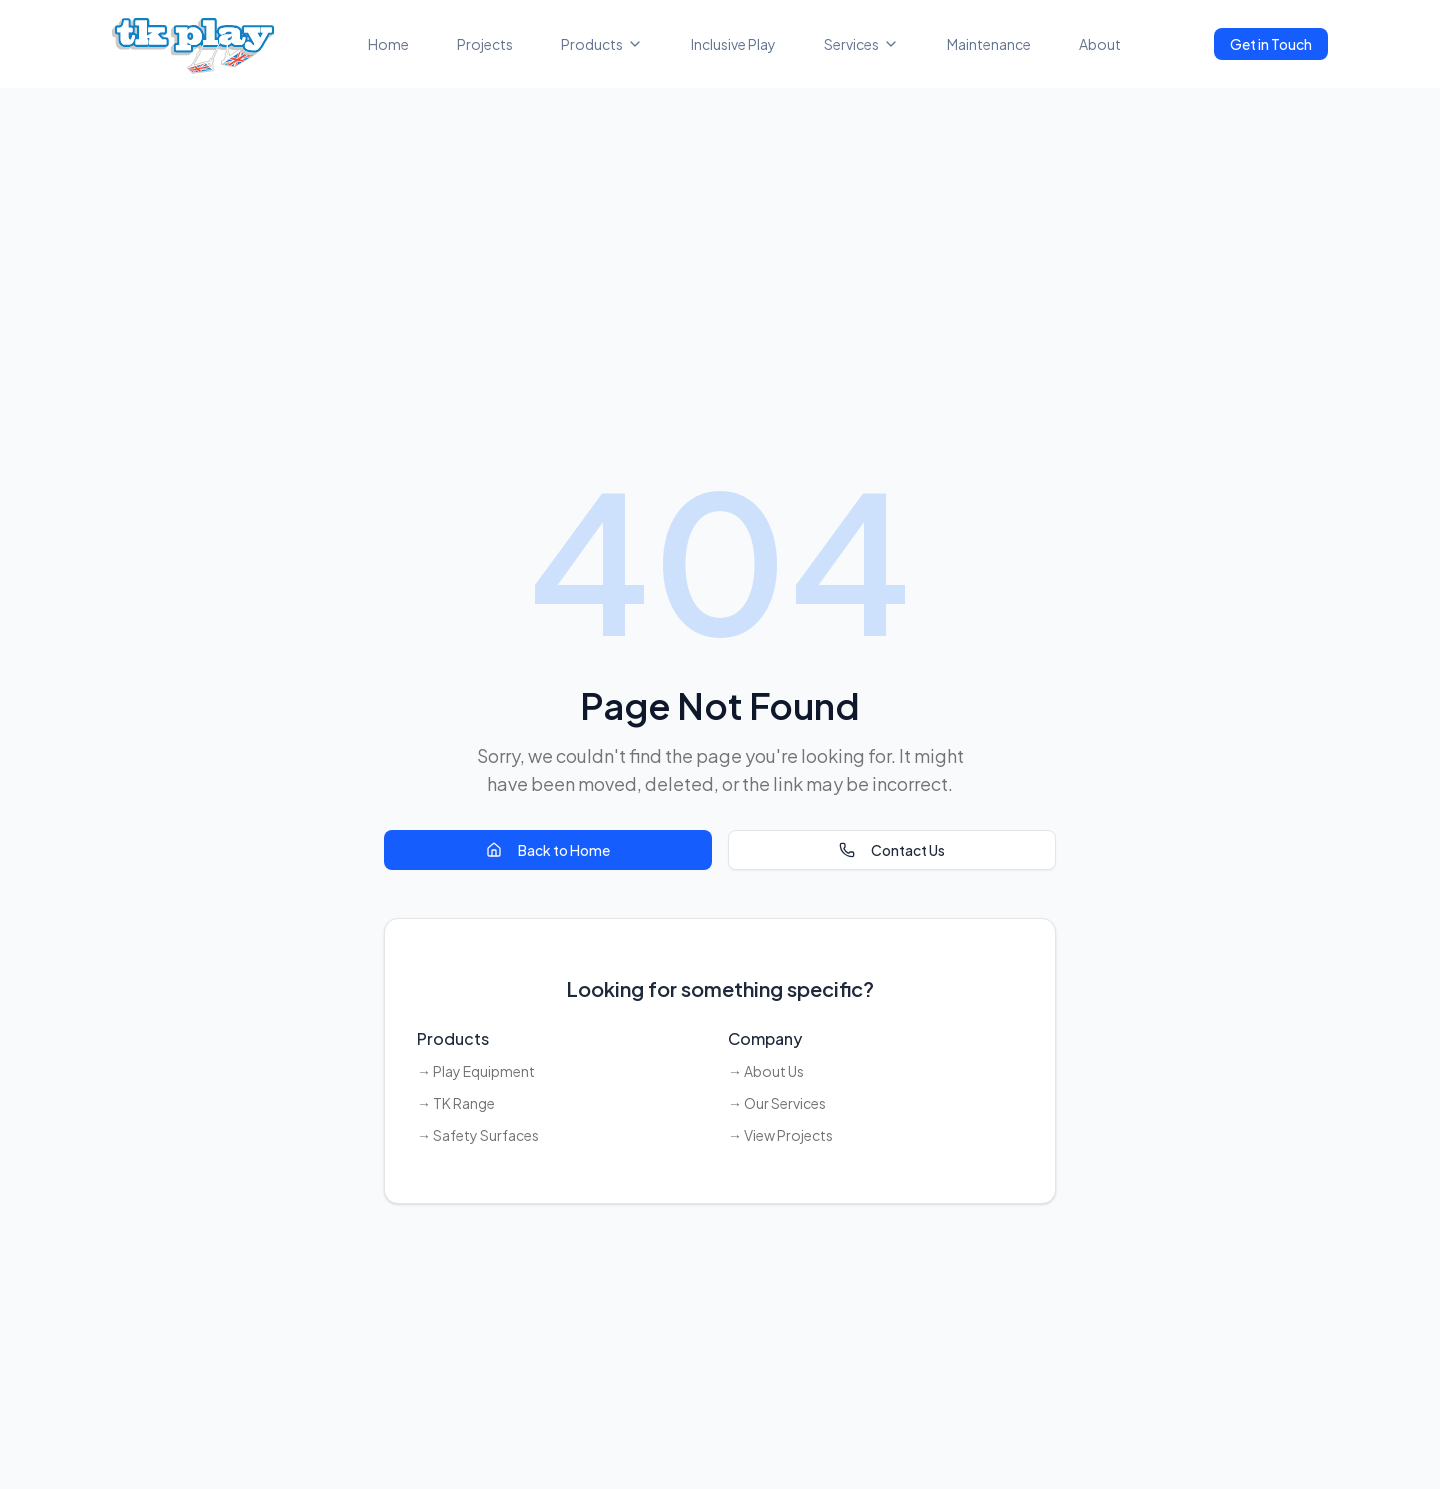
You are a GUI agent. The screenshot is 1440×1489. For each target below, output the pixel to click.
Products (602, 44)
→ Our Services (777, 1103)
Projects (485, 44)
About (1100, 44)
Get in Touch (1271, 44)
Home (388, 44)
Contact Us (892, 850)
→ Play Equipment (476, 1071)
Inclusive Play (733, 44)
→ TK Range (456, 1103)
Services (861, 44)
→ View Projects (780, 1135)
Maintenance (989, 44)
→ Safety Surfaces (478, 1135)
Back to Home (548, 850)
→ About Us (766, 1071)
